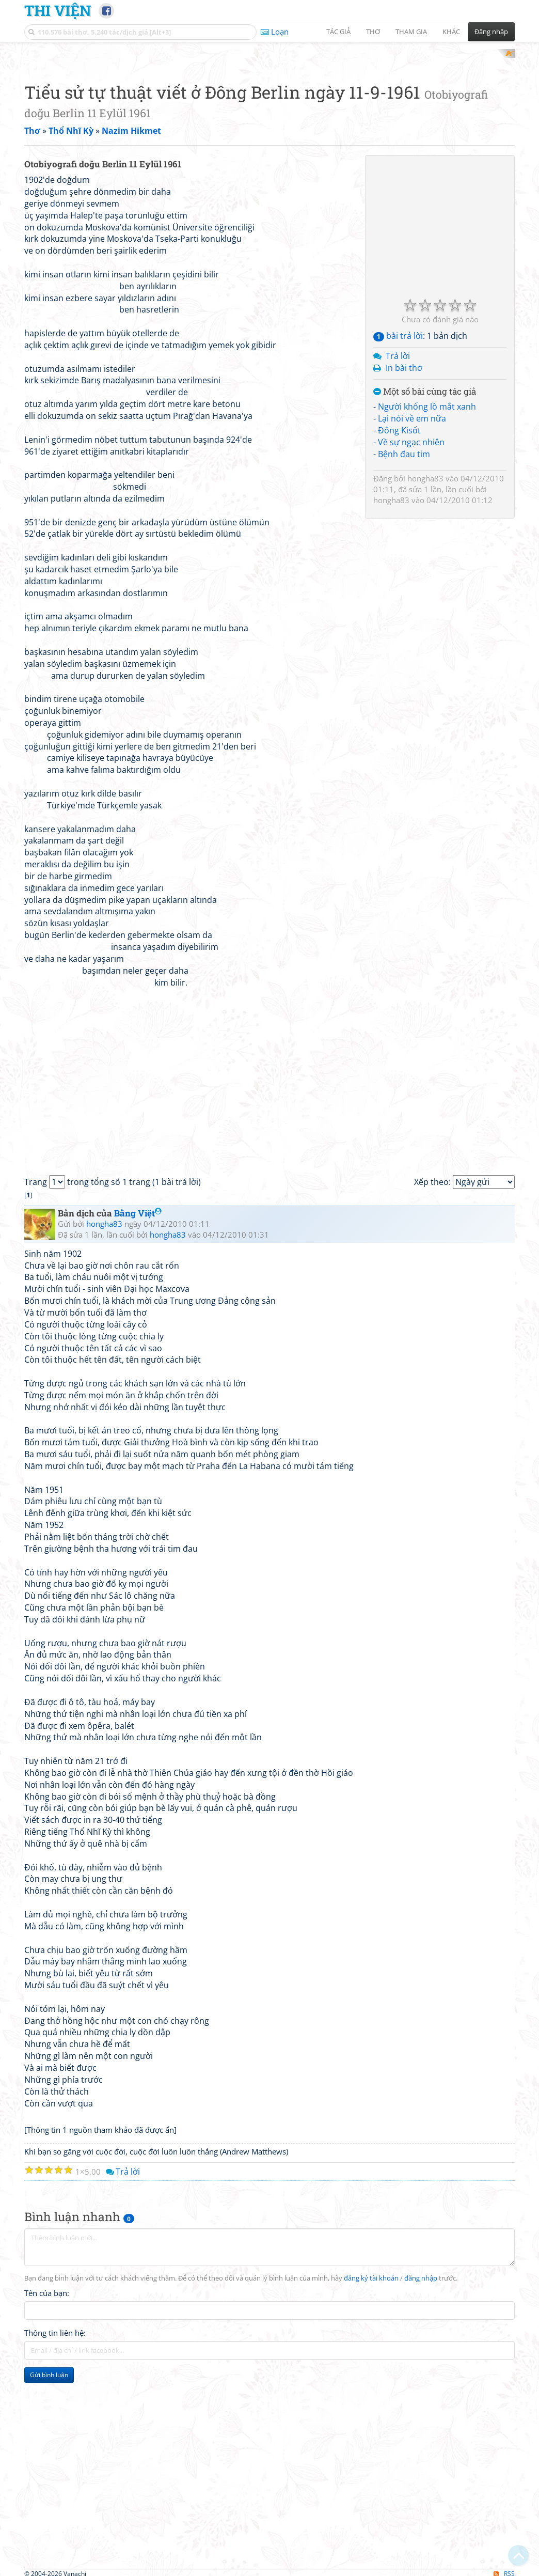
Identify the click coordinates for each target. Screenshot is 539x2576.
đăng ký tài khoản (371, 2413)
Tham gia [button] (411, 31)
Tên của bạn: (46, 2428)
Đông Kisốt (399, 565)
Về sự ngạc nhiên (411, 577)
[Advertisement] (269, 121)
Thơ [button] (373, 31)
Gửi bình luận (49, 2510)
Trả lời (398, 490)
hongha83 (425, 613)
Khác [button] (451, 31)
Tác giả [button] (338, 31)
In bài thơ (404, 502)
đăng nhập (420, 2413)
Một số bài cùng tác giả (424, 527)
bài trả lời (398, 470)
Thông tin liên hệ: (55, 2468)
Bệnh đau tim (404, 589)
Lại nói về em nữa (412, 553)
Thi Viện (57, 10)
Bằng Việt (138, 1348)
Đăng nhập (491, 31)
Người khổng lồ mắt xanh (427, 541)
